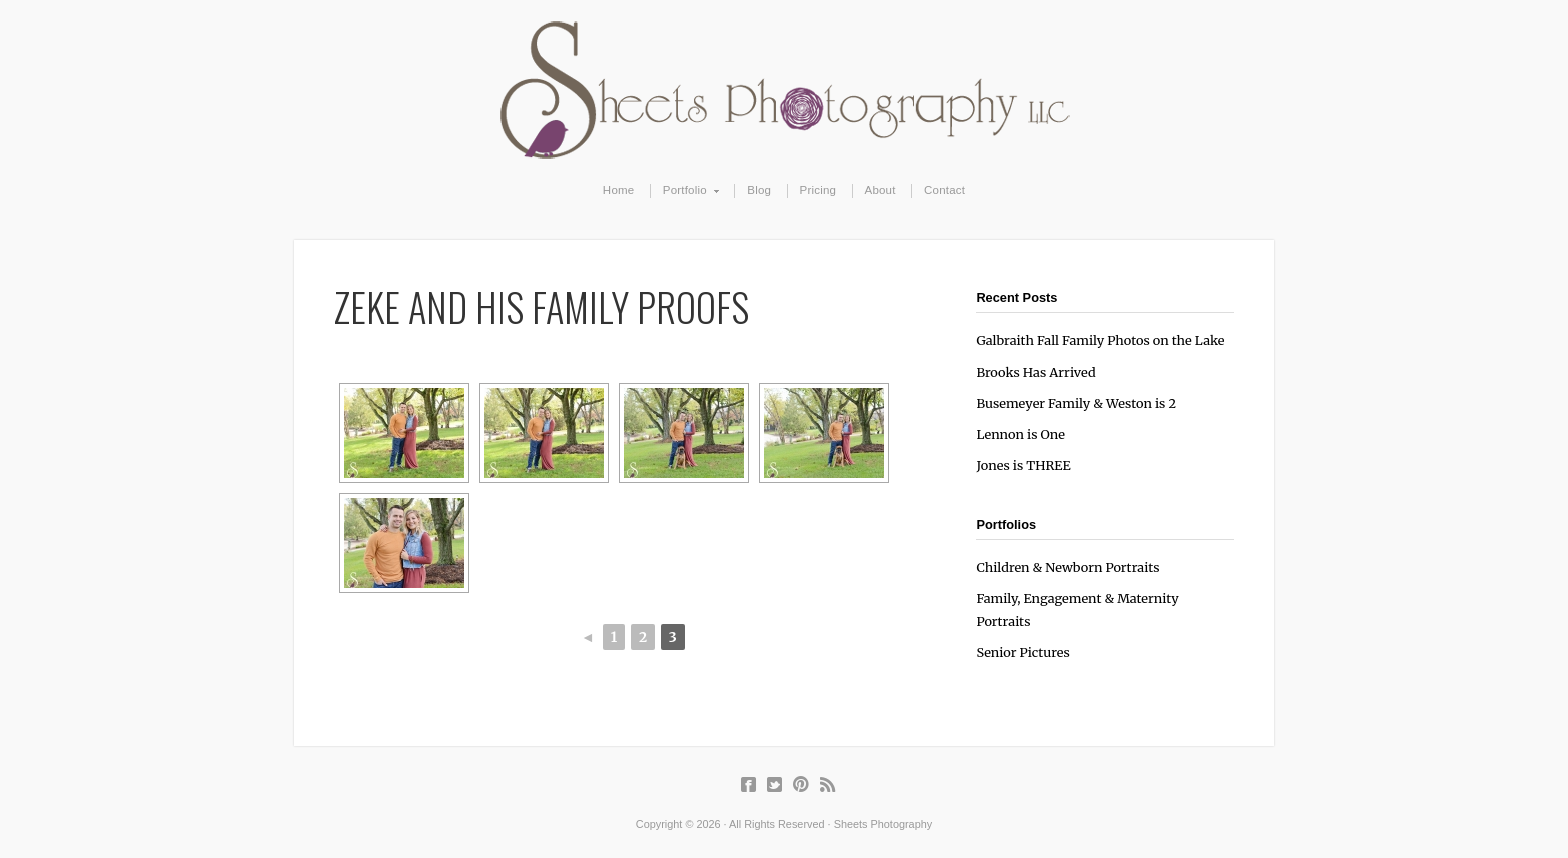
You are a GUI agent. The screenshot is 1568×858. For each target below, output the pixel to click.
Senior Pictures (1022, 652)
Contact (944, 190)
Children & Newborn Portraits (1067, 567)
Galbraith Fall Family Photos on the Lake (1100, 340)
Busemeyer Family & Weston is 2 (1076, 403)
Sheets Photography (784, 90)
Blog (759, 190)
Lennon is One (1020, 434)
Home (619, 190)
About (880, 190)
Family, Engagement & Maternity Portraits (1077, 609)
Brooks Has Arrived (1035, 372)
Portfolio (685, 191)
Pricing (818, 190)
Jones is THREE (1023, 465)
